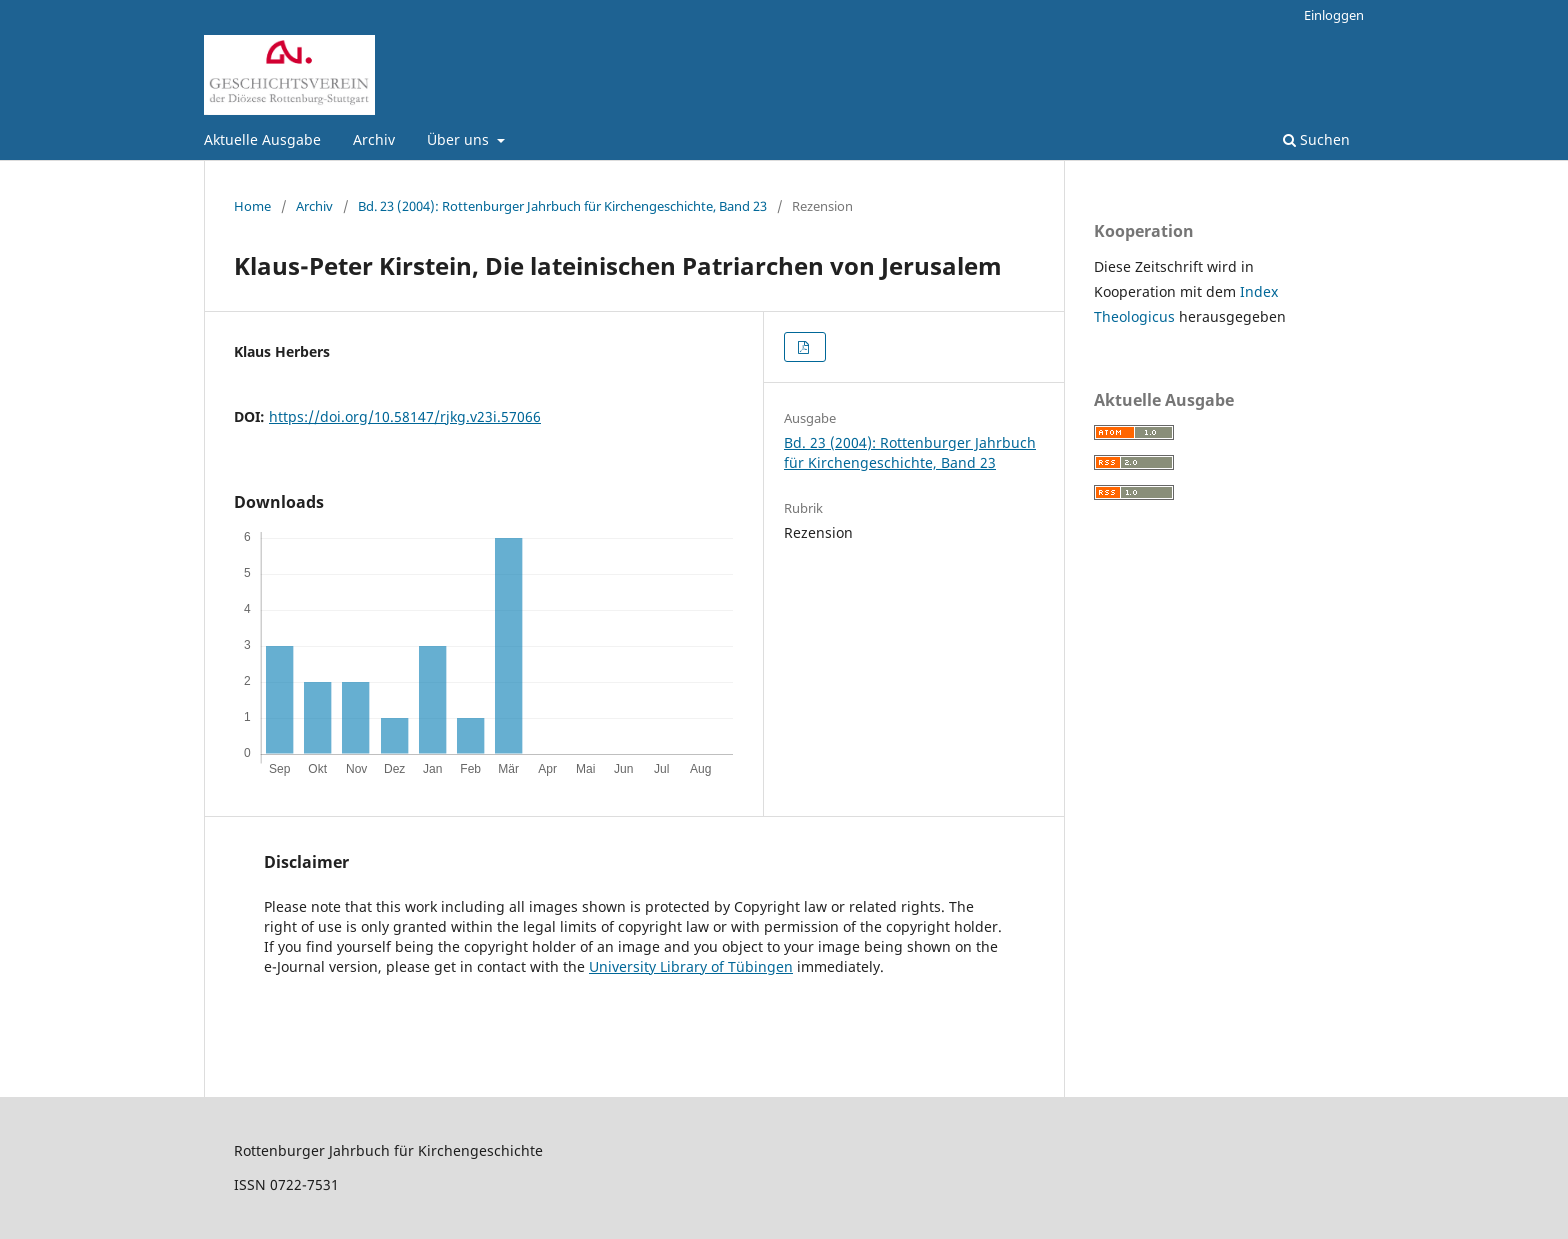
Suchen (1316, 139)
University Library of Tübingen (691, 966)
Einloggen (1334, 15)
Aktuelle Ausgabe (262, 139)
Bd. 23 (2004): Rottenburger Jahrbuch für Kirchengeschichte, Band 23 (562, 206)
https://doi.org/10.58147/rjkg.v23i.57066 (405, 416)
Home (252, 206)
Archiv (374, 139)
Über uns (460, 139)
